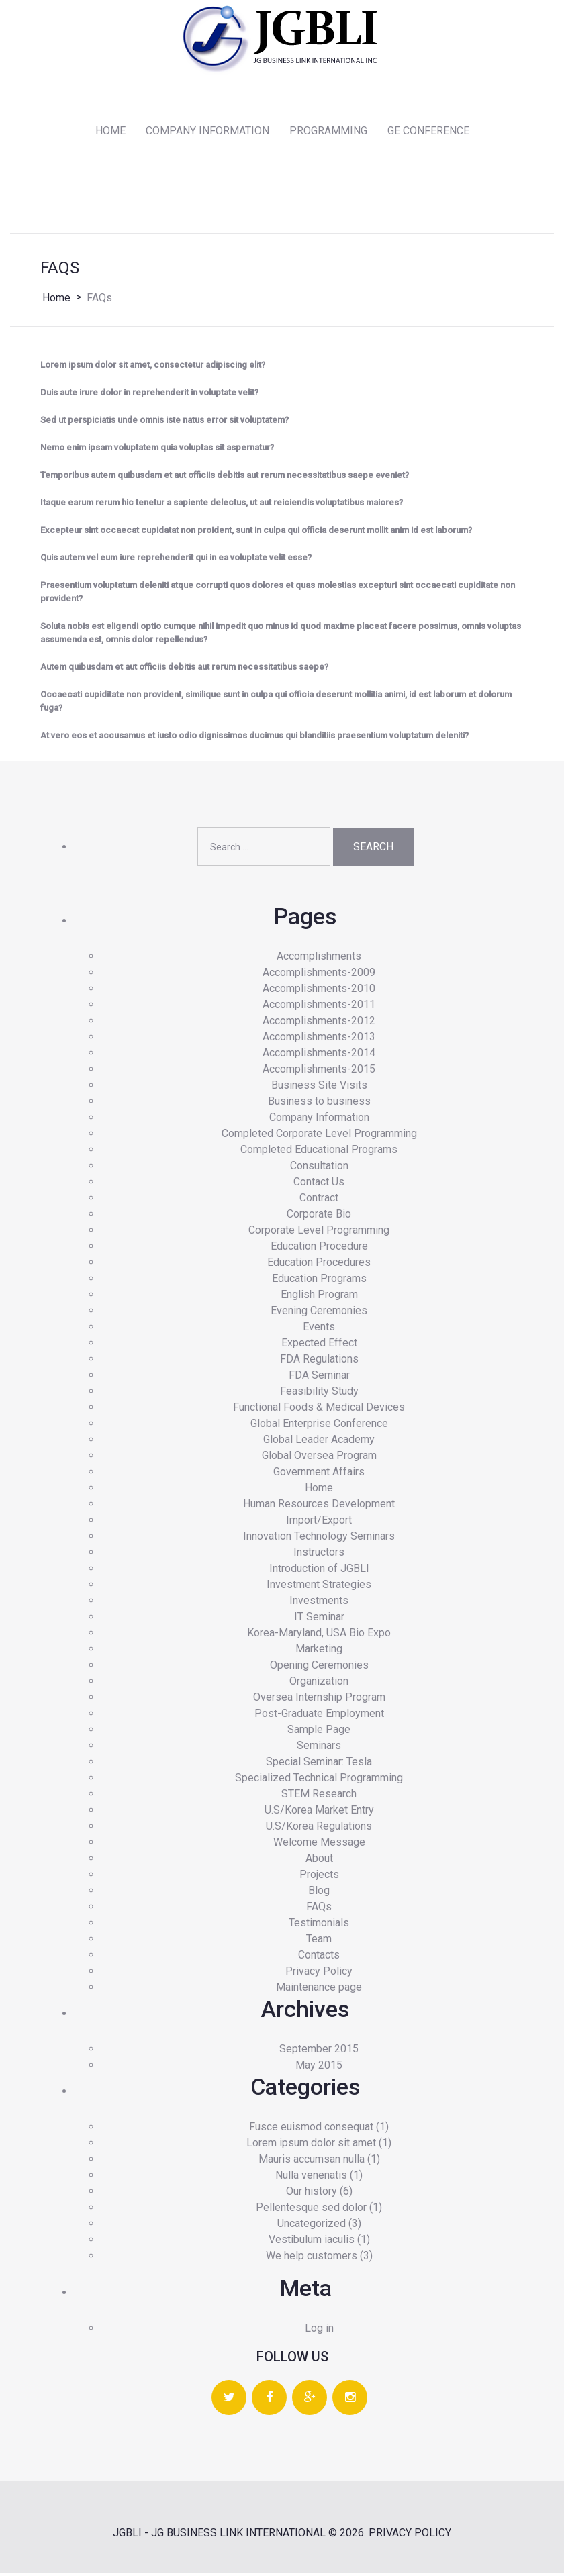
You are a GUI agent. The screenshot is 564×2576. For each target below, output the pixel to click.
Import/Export (319, 1522)
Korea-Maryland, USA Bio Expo (319, 1635)
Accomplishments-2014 (319, 1055)
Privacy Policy (318, 1973)
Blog (319, 1893)
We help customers (311, 2258)
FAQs (319, 1909)
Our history (311, 2194)
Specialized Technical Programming (319, 1780)
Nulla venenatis (311, 2178)
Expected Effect (319, 1345)
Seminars (319, 1748)
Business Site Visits (319, 1087)
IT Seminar (319, 1619)
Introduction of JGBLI (319, 1571)
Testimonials (319, 1925)
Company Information (319, 1119)
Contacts (319, 1957)
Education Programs (319, 1281)
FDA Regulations (319, 1361)
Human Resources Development (319, 1506)
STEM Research (319, 1796)
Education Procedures (319, 1264)
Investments (318, 1603)
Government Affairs (319, 1474)
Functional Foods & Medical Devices (319, 1409)
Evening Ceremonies (319, 1313)
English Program (319, 1297)
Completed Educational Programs (318, 1152)
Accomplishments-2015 (319, 1071)
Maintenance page (319, 1989)
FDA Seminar (319, 1377)
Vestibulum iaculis (312, 2242)
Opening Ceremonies (319, 1667)
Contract (318, 1200)
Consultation (319, 1168)
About (319, 1860)
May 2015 (318, 2067)
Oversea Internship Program (319, 1699)
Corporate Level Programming (318, 1232)
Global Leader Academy (319, 1442)
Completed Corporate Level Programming (319, 1136)
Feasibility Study (319, 1393)
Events (319, 1329)
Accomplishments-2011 (319, 1007)
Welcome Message (319, 1844)
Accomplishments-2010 (319, 991)
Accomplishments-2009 (319, 975)
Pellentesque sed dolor (311, 2210)
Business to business (319, 1103)
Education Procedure (319, 1248)
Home (56, 300)
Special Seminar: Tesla (319, 1764)
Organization (318, 1683)
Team (319, 1941)
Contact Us (318, 1184)
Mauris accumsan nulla (311, 2162)
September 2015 (319, 2051)
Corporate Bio (319, 1216)
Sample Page (318, 1732)
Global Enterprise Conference (319, 1426)
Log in (319, 2331)
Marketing (318, 1651)
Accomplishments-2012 (319, 1023)
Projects (319, 1877)
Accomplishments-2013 (319, 1039)
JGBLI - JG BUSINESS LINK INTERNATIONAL (219, 2536)
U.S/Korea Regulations (319, 1828)
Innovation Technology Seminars (319, 1538)
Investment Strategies (319, 1587)
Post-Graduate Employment (319, 1716)
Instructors (318, 1554)
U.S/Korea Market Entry (319, 1812)
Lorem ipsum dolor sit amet (311, 2146)
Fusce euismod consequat (311, 2130)
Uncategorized (311, 2226)
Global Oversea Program (319, 1458)
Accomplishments (319, 958)
